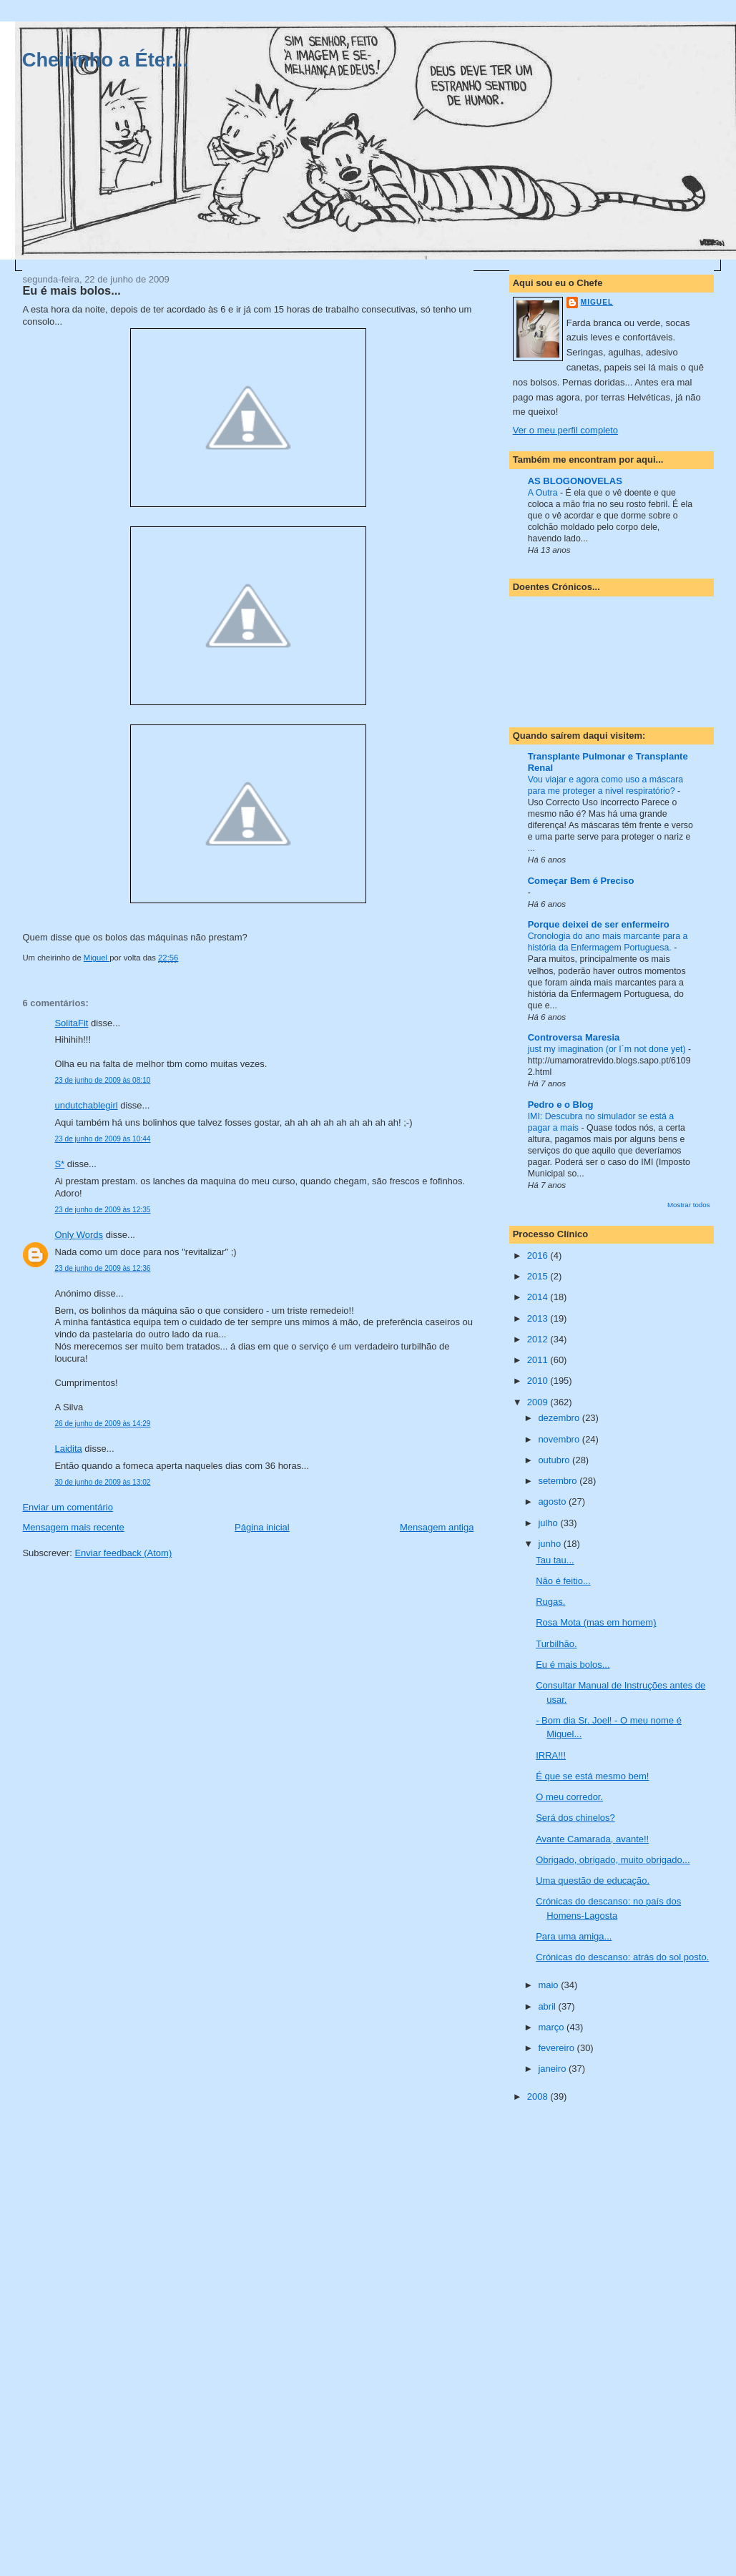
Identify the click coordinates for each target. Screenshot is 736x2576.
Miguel (597, 302)
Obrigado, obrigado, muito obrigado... (613, 1859)
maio (549, 1985)
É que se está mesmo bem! (592, 1776)
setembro (558, 1480)
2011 (539, 1360)
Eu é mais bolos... (572, 1664)
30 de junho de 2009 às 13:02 (102, 1482)
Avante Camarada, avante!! (592, 1839)
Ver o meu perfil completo (565, 430)
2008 (539, 2096)
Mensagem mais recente (73, 1527)
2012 (539, 1339)
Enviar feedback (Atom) (123, 1553)
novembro (560, 1439)
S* (59, 1164)
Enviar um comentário (67, 1507)
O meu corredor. (569, 1796)
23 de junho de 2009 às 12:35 (102, 1210)
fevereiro (557, 2047)
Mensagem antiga (437, 1527)
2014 (539, 1297)
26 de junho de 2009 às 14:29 (102, 1423)
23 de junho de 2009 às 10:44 (102, 1139)
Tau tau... (555, 1560)
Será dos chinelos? (575, 1817)
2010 (539, 1380)
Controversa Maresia (574, 1037)
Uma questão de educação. (592, 1880)
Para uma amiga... (574, 1936)
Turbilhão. (556, 1643)
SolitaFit (71, 1023)
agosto (553, 1501)
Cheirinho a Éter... (105, 60)
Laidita (68, 1448)
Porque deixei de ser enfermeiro (598, 924)
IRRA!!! (551, 1755)
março (552, 2027)
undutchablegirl (85, 1105)
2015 (539, 1276)
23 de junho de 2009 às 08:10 (102, 1080)
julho (549, 1523)
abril (548, 2006)
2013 (539, 1318)
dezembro (560, 1417)
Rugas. (550, 1601)
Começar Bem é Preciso (581, 880)
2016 (539, 1255)
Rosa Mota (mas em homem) (596, 1622)
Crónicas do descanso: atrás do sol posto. (622, 1957)
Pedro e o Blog (561, 1104)
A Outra (544, 493)
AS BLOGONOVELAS (575, 481)
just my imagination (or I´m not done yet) (608, 1049)
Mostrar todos (688, 1205)
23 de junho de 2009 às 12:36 (102, 1268)
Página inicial (262, 1527)
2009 (539, 1402)
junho (550, 1543)
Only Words (78, 1234)
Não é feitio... (563, 1580)
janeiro (553, 2068)
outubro (555, 1460)
